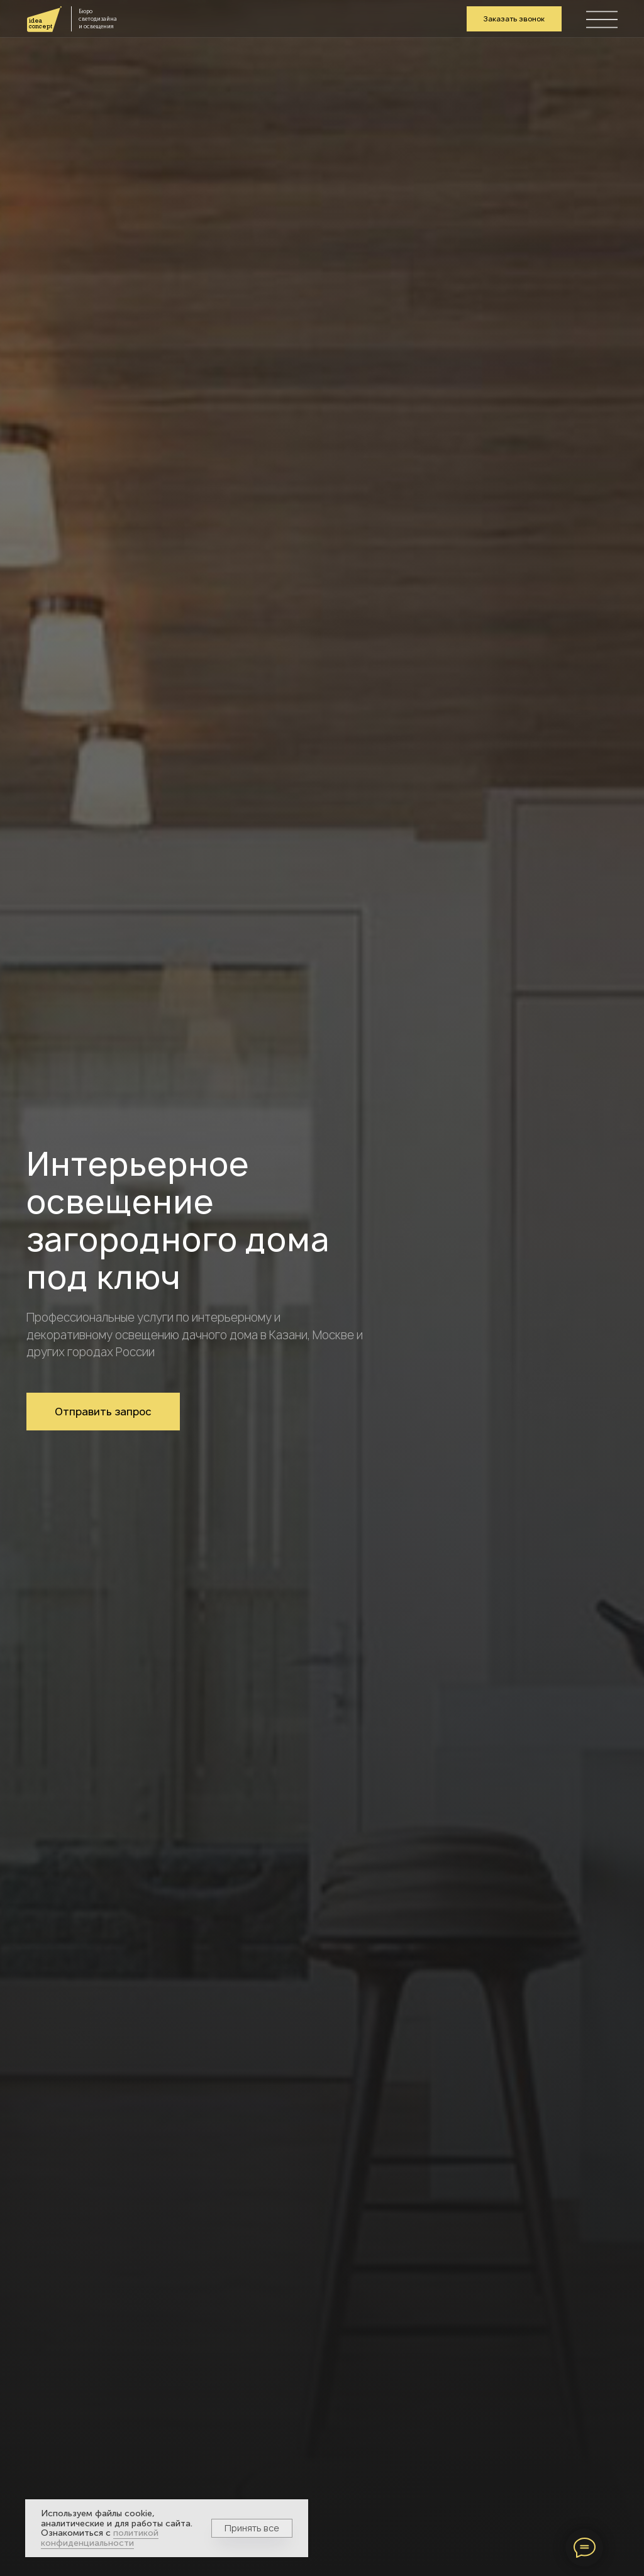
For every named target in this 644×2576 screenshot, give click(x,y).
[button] (514, 18)
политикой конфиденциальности (99, 2538)
